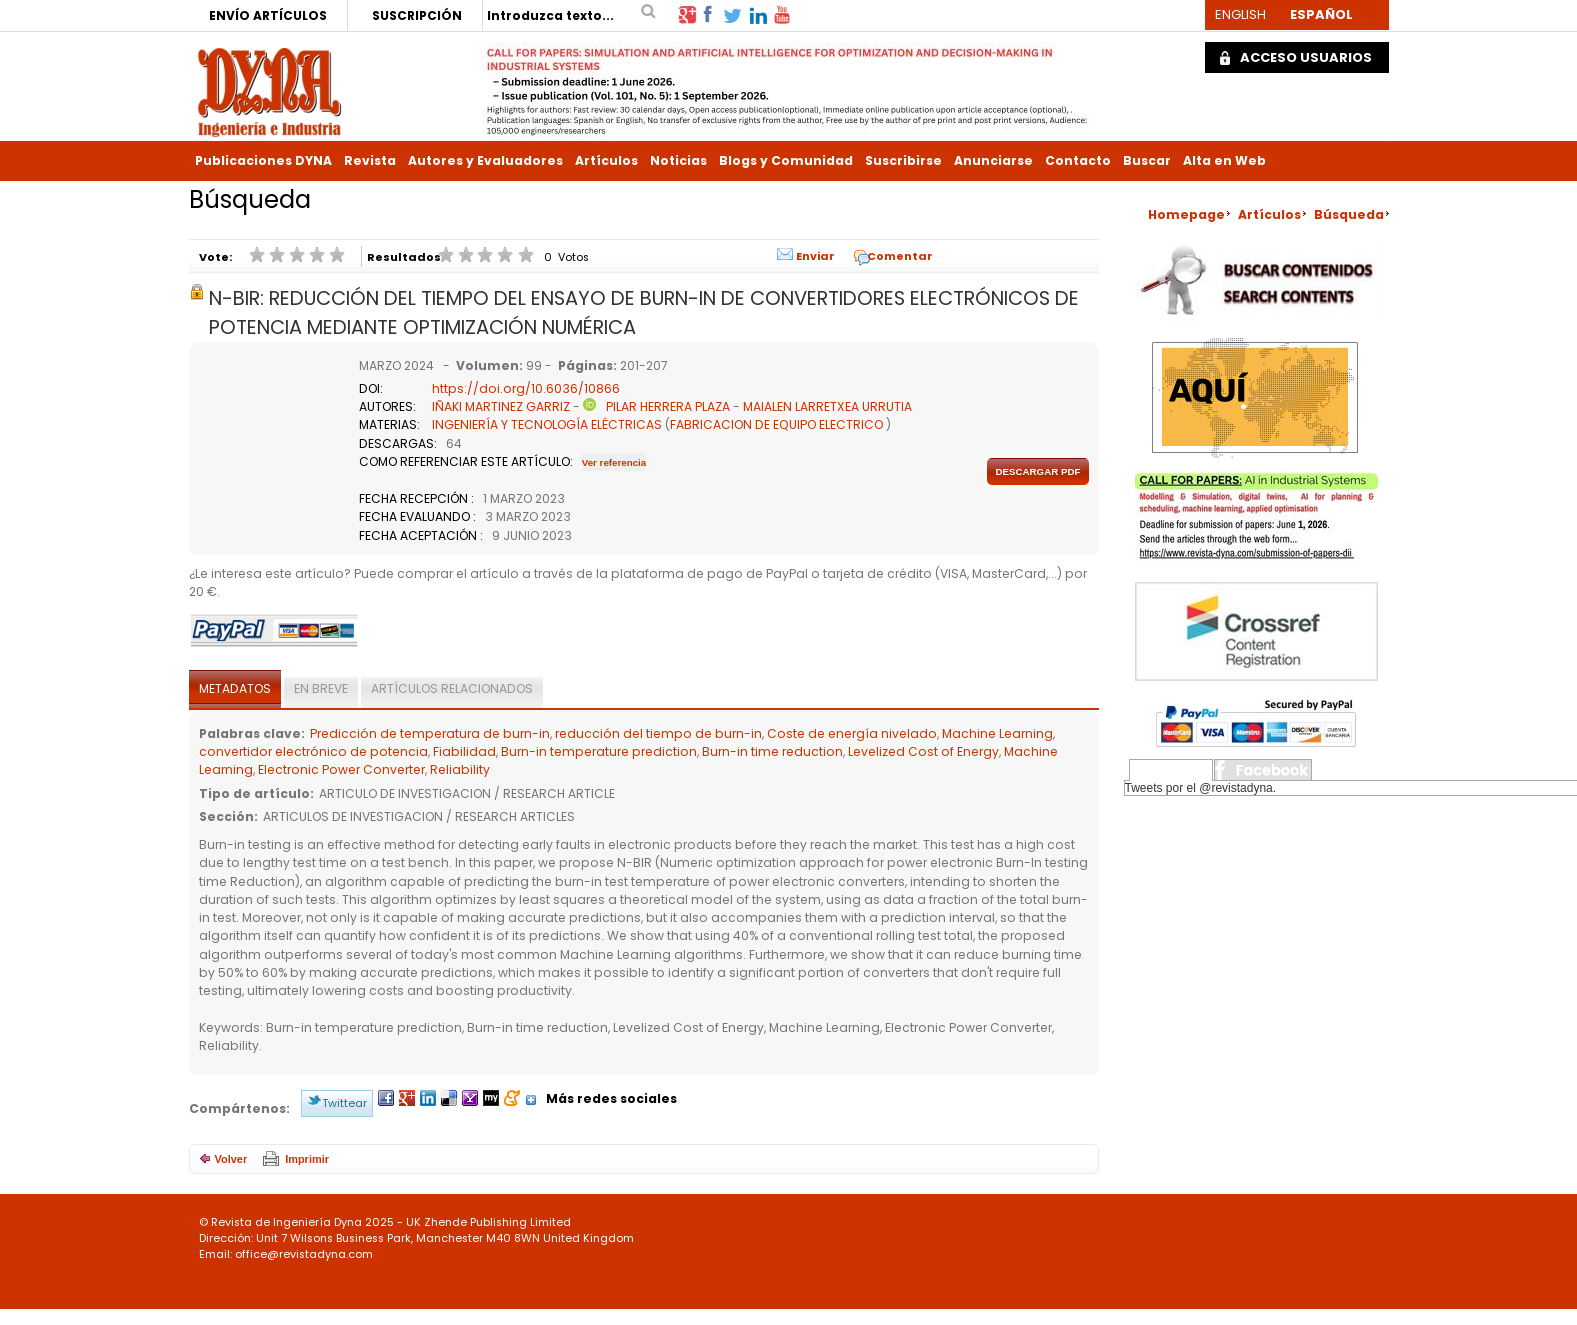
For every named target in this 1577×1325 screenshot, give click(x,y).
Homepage (1186, 214)
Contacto (1078, 160)
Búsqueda (1349, 214)
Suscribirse (903, 160)
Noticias (678, 160)
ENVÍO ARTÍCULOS (268, 15)
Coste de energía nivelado (852, 733)
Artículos (606, 160)
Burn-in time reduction (772, 751)
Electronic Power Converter (341, 769)
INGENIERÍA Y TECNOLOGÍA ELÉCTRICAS (547, 424)
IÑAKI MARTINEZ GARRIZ (501, 406)
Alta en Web (1224, 160)
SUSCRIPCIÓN (417, 15)
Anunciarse (993, 160)
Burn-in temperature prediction (599, 751)
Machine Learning (997, 733)
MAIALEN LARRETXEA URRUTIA (827, 406)
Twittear (344, 1103)
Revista (370, 160)
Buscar (1147, 160)
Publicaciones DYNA (263, 160)
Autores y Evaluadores (485, 160)
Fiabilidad (464, 751)
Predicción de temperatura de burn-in (430, 733)
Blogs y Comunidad (786, 160)
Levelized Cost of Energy (923, 751)
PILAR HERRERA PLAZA (668, 406)
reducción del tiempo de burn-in (658, 733)
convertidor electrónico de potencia (313, 751)
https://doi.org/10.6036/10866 (526, 388)
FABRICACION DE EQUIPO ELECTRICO (776, 424)
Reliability (460, 769)
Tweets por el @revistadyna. (1201, 788)
